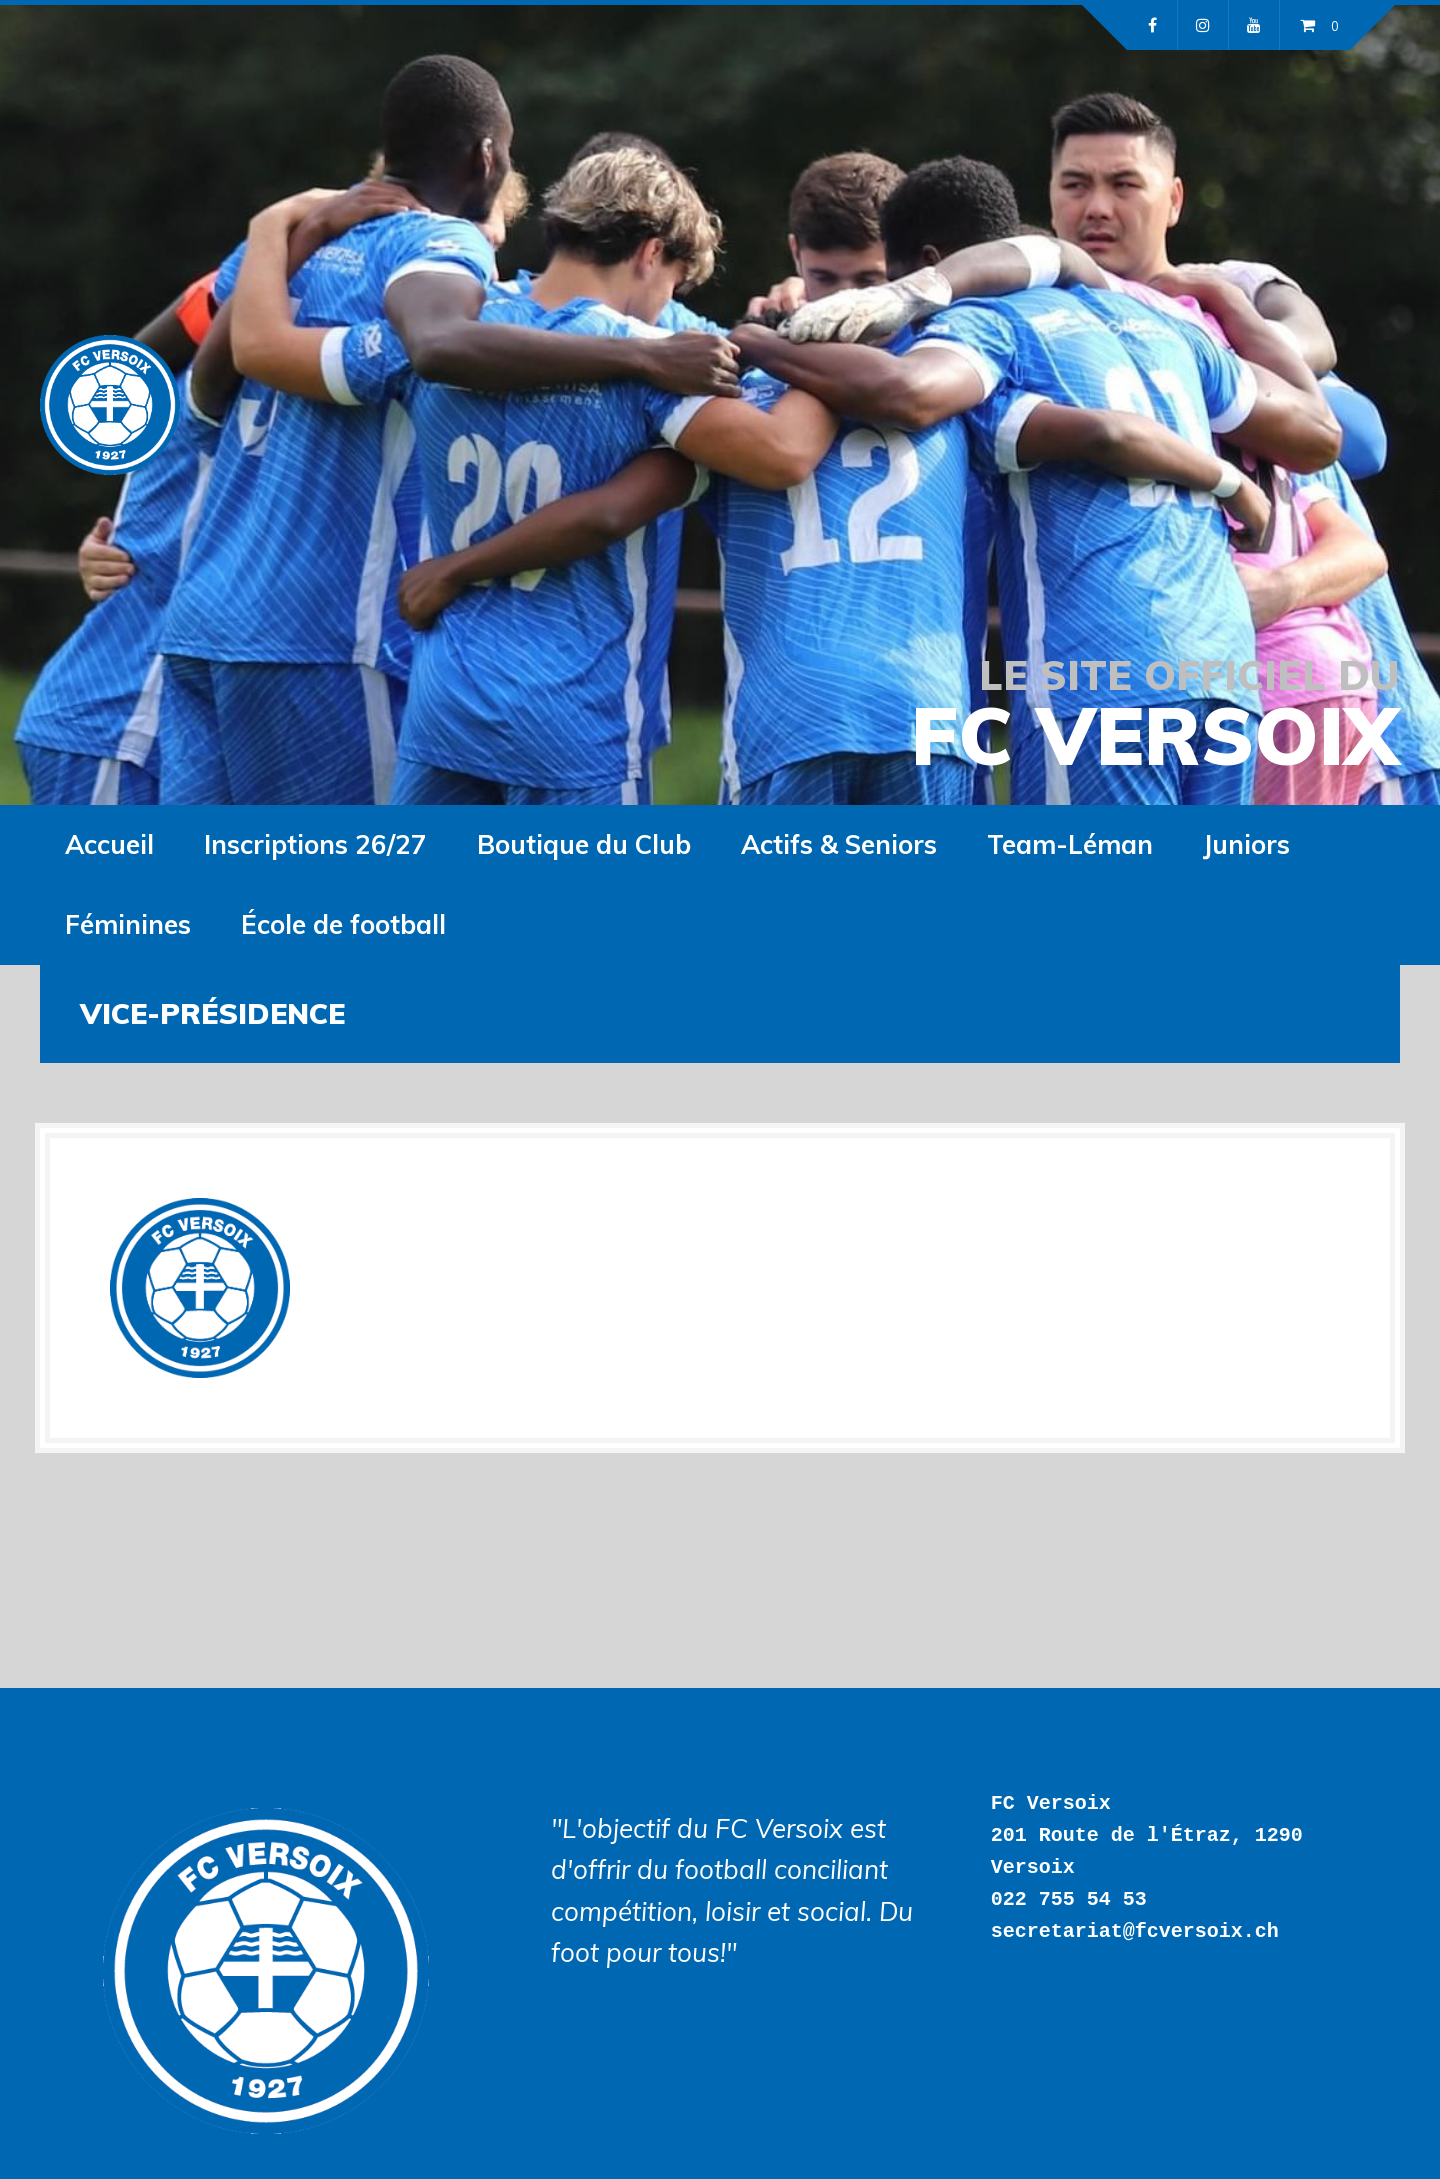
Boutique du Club (584, 844)
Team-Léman (1070, 844)
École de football (343, 924)
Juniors (1246, 844)
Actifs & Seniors (839, 844)
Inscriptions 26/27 (315, 844)
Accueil (109, 844)
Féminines (128, 924)
